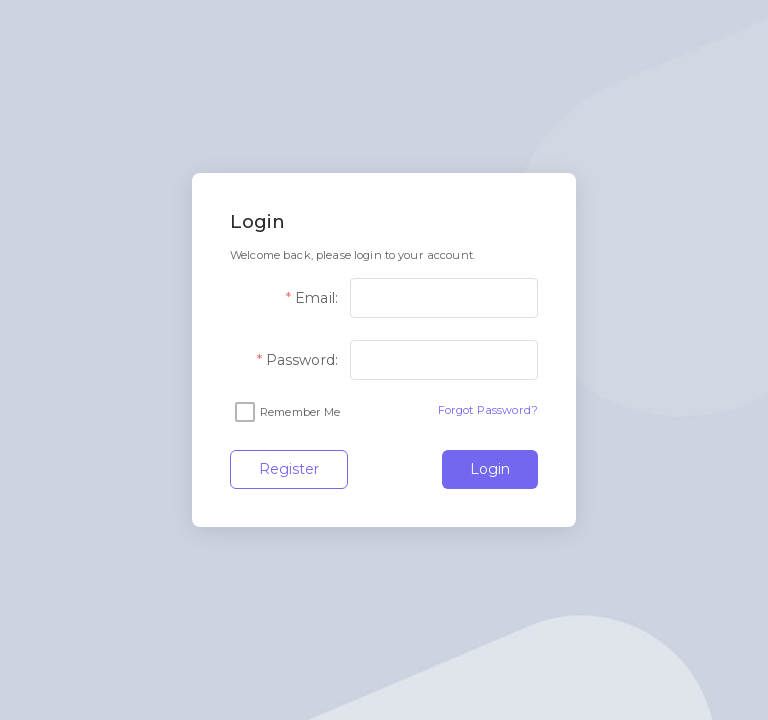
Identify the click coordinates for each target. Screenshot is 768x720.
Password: (302, 360)
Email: (316, 298)
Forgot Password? (488, 410)
